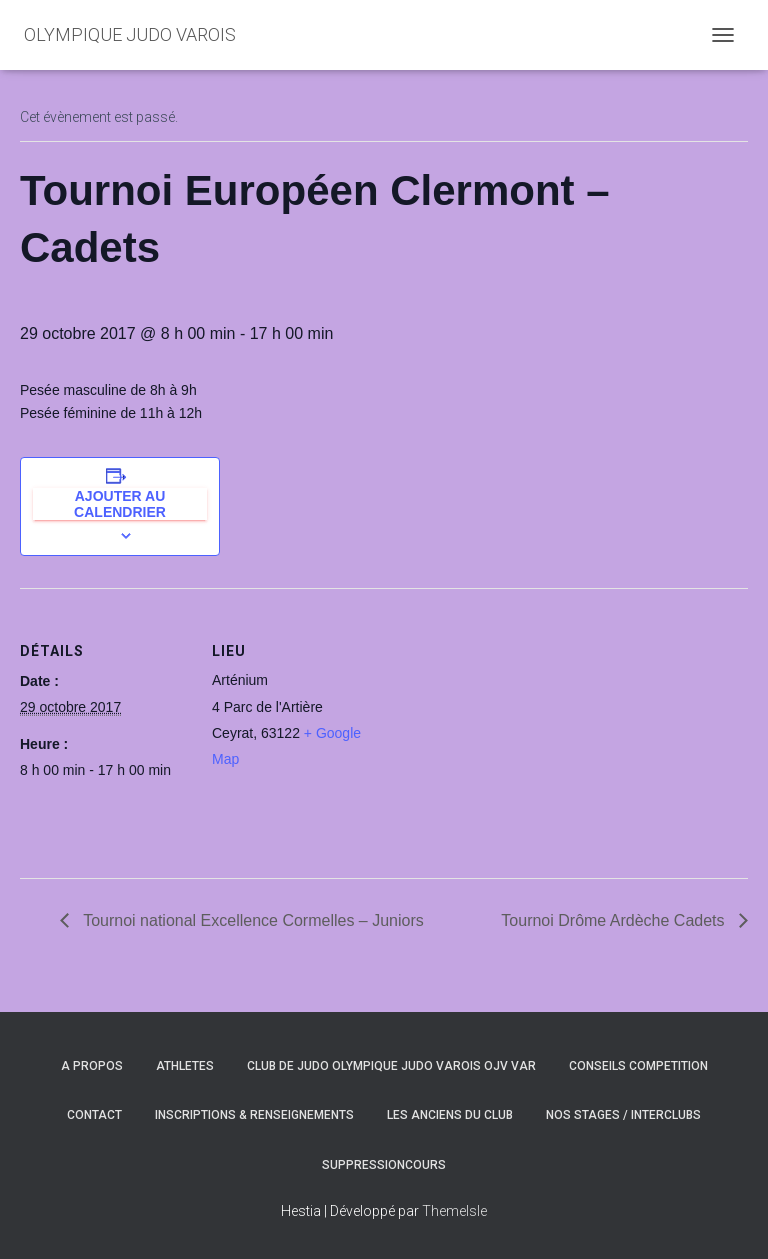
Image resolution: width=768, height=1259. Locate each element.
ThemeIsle (454, 1211)
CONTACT (94, 1115)
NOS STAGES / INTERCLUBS (623, 1115)
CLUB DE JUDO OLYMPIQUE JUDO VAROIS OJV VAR (391, 1066)
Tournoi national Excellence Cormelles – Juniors (251, 920)
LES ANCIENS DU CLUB (450, 1115)
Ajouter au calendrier (120, 504)
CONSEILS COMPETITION (638, 1066)
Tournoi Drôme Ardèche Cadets (615, 920)
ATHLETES (185, 1066)
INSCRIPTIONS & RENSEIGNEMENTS (254, 1115)
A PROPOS (92, 1066)
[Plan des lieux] (509, 726)
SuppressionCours (384, 1165)
